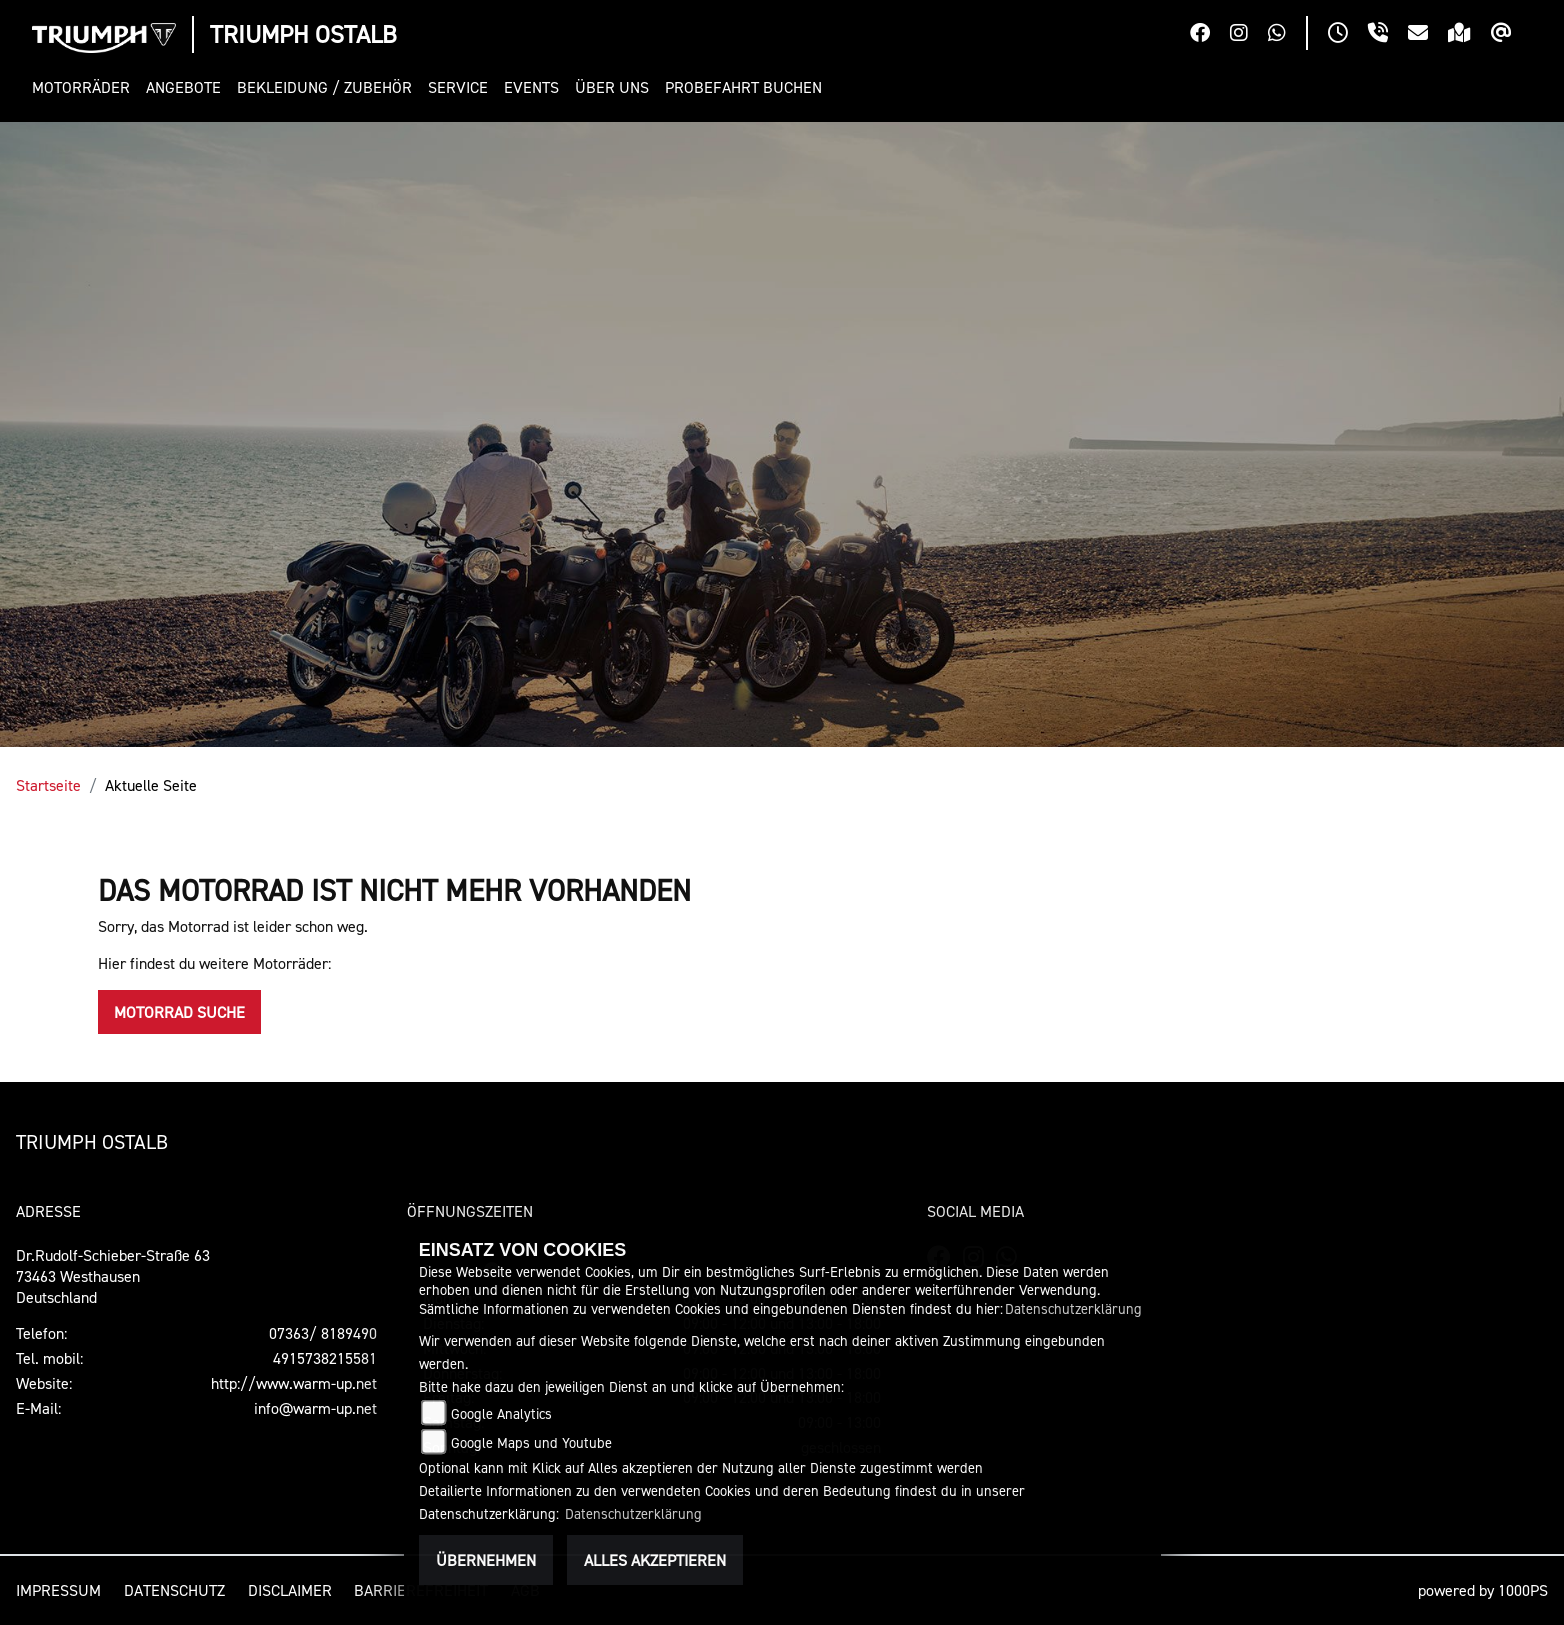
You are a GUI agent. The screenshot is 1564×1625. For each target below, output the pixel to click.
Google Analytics (501, 1413)
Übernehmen (486, 1560)
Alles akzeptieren (655, 1560)
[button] (85, 87)
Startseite (48, 785)
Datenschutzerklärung (1073, 1308)
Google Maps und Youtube (531, 1442)
